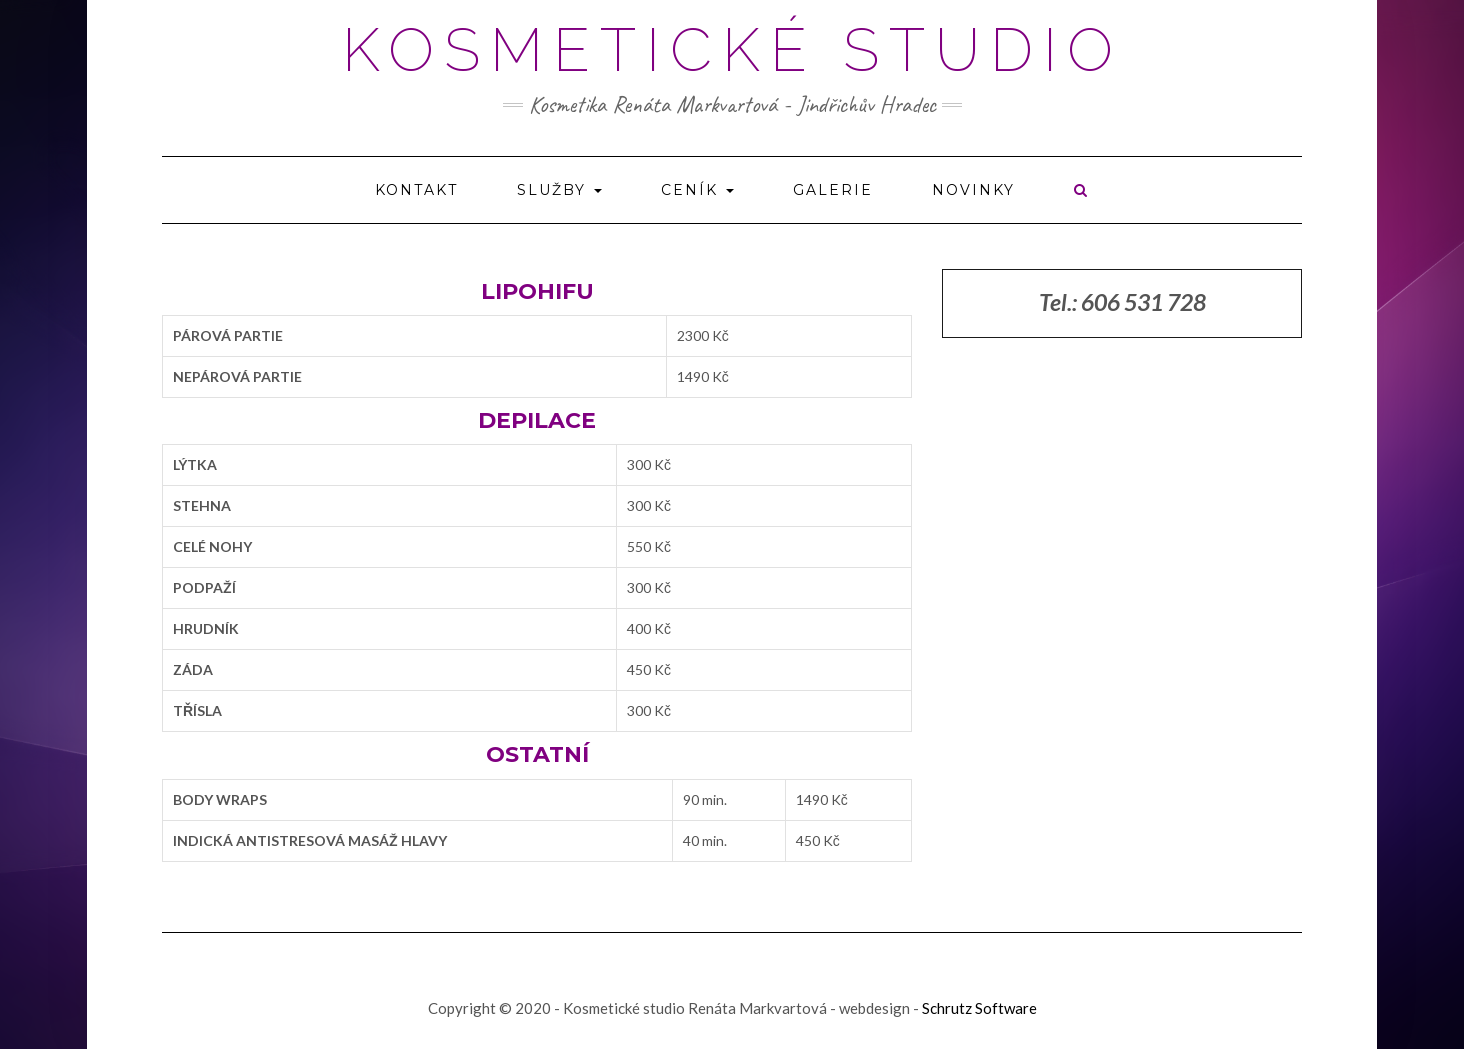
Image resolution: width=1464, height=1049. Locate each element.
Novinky (973, 190)
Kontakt (416, 190)
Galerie (833, 190)
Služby (559, 190)
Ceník (697, 190)
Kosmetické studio (732, 50)
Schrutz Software (979, 1008)
